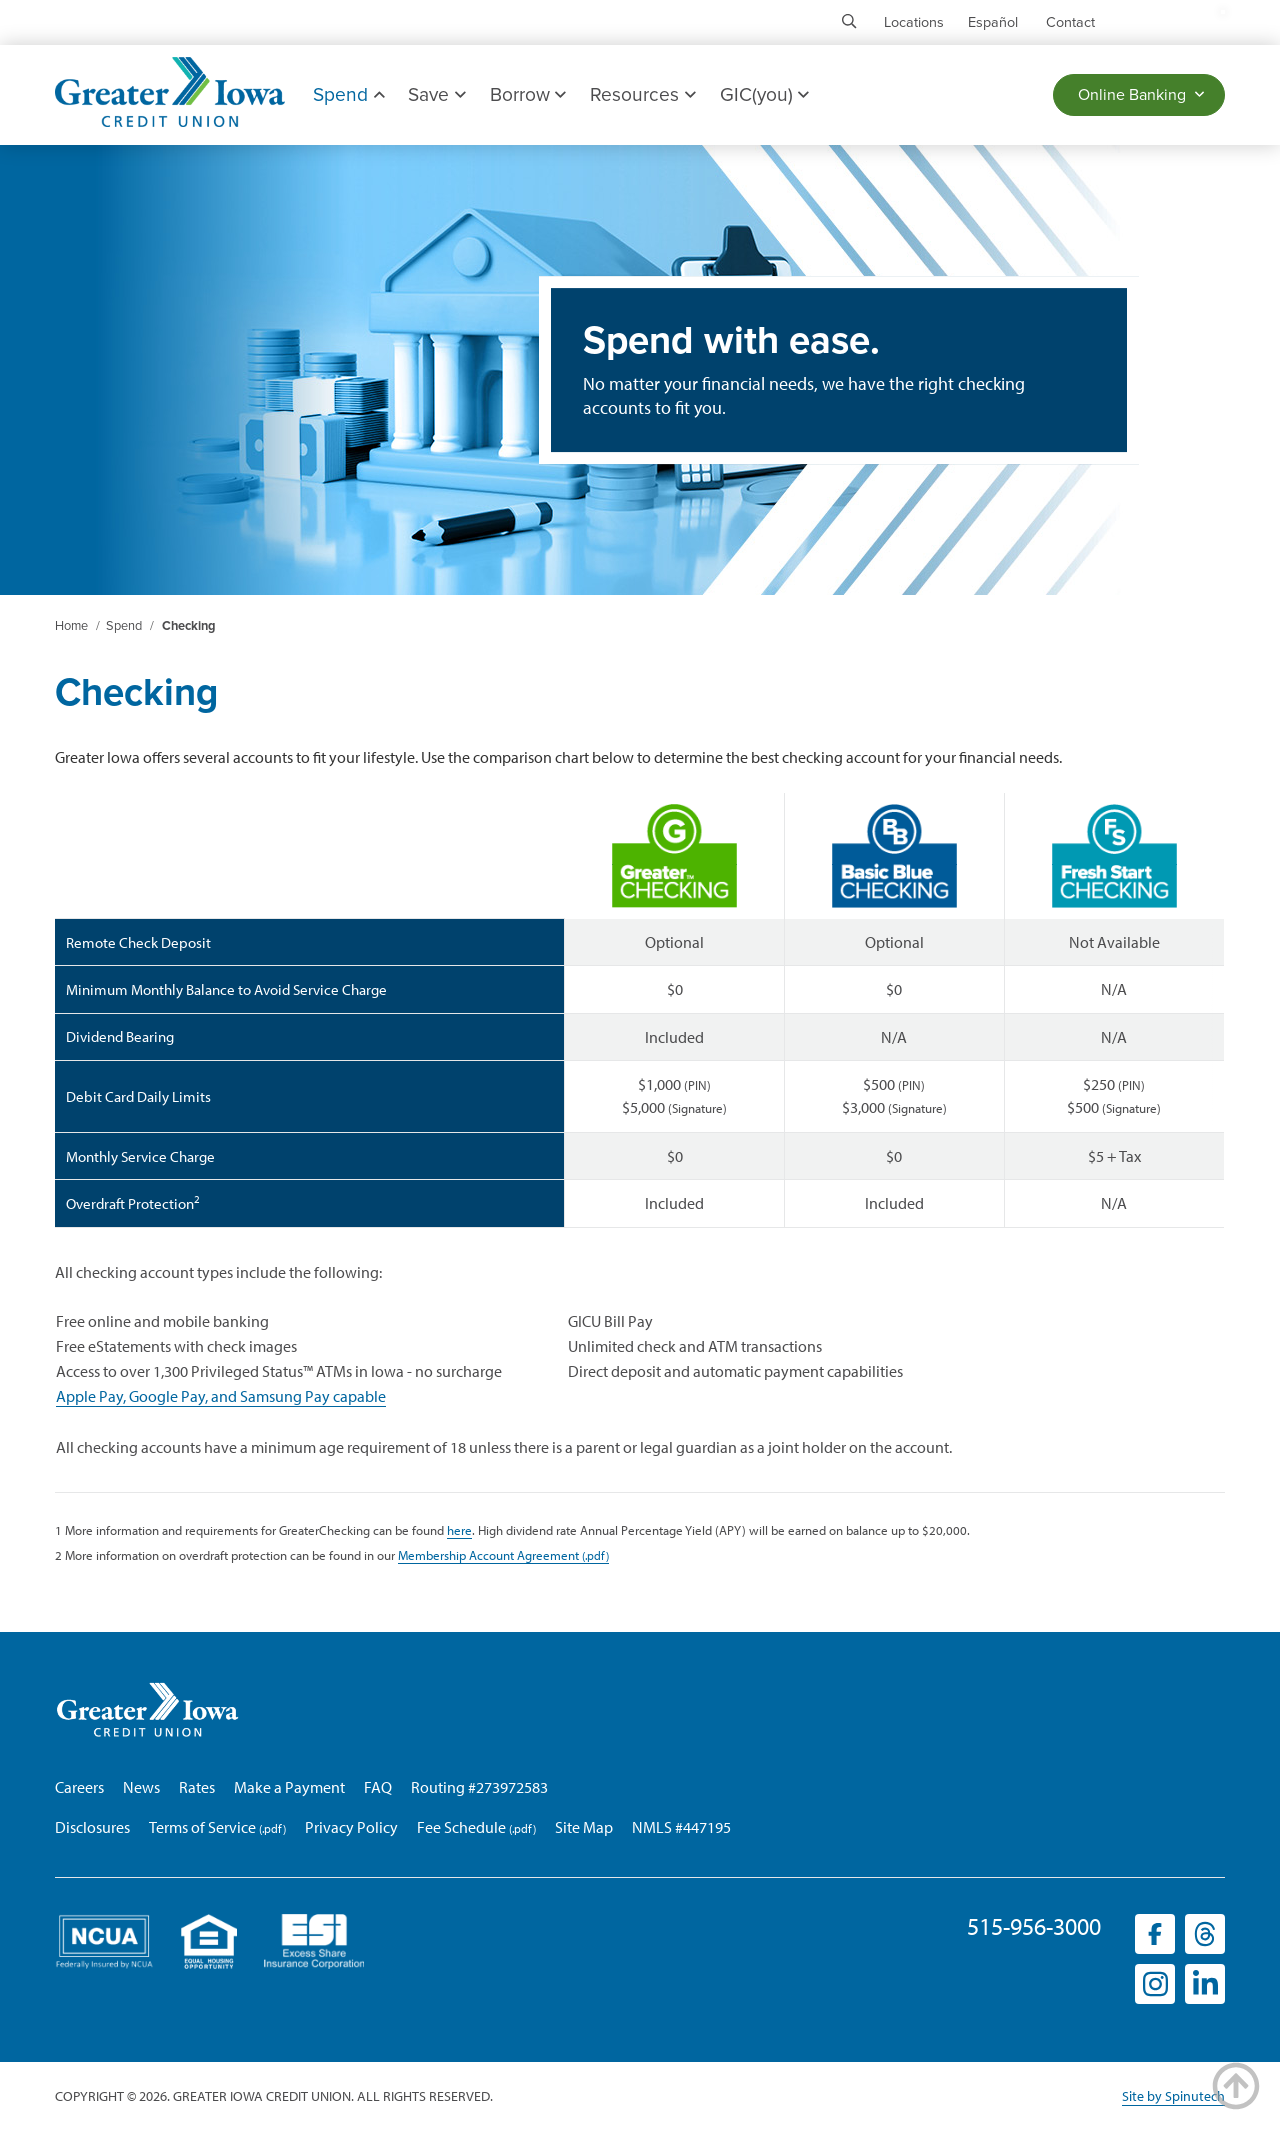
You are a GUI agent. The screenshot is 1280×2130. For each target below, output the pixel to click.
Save (436, 94)
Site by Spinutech (1173, 2096)
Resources (642, 94)
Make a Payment (289, 1787)
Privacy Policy (351, 1827)
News (141, 1787)
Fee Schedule (461, 1827)
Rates (197, 1787)
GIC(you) (764, 94)
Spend (348, 94)
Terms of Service (202, 1827)
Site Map (584, 1827)
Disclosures (92, 1827)
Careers (79, 1787)
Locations (914, 22)
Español (993, 22)
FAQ (378, 1787)
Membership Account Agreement (488, 1554)
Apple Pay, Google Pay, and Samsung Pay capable (221, 1396)
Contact (1070, 22)
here (459, 1529)
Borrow (528, 94)
